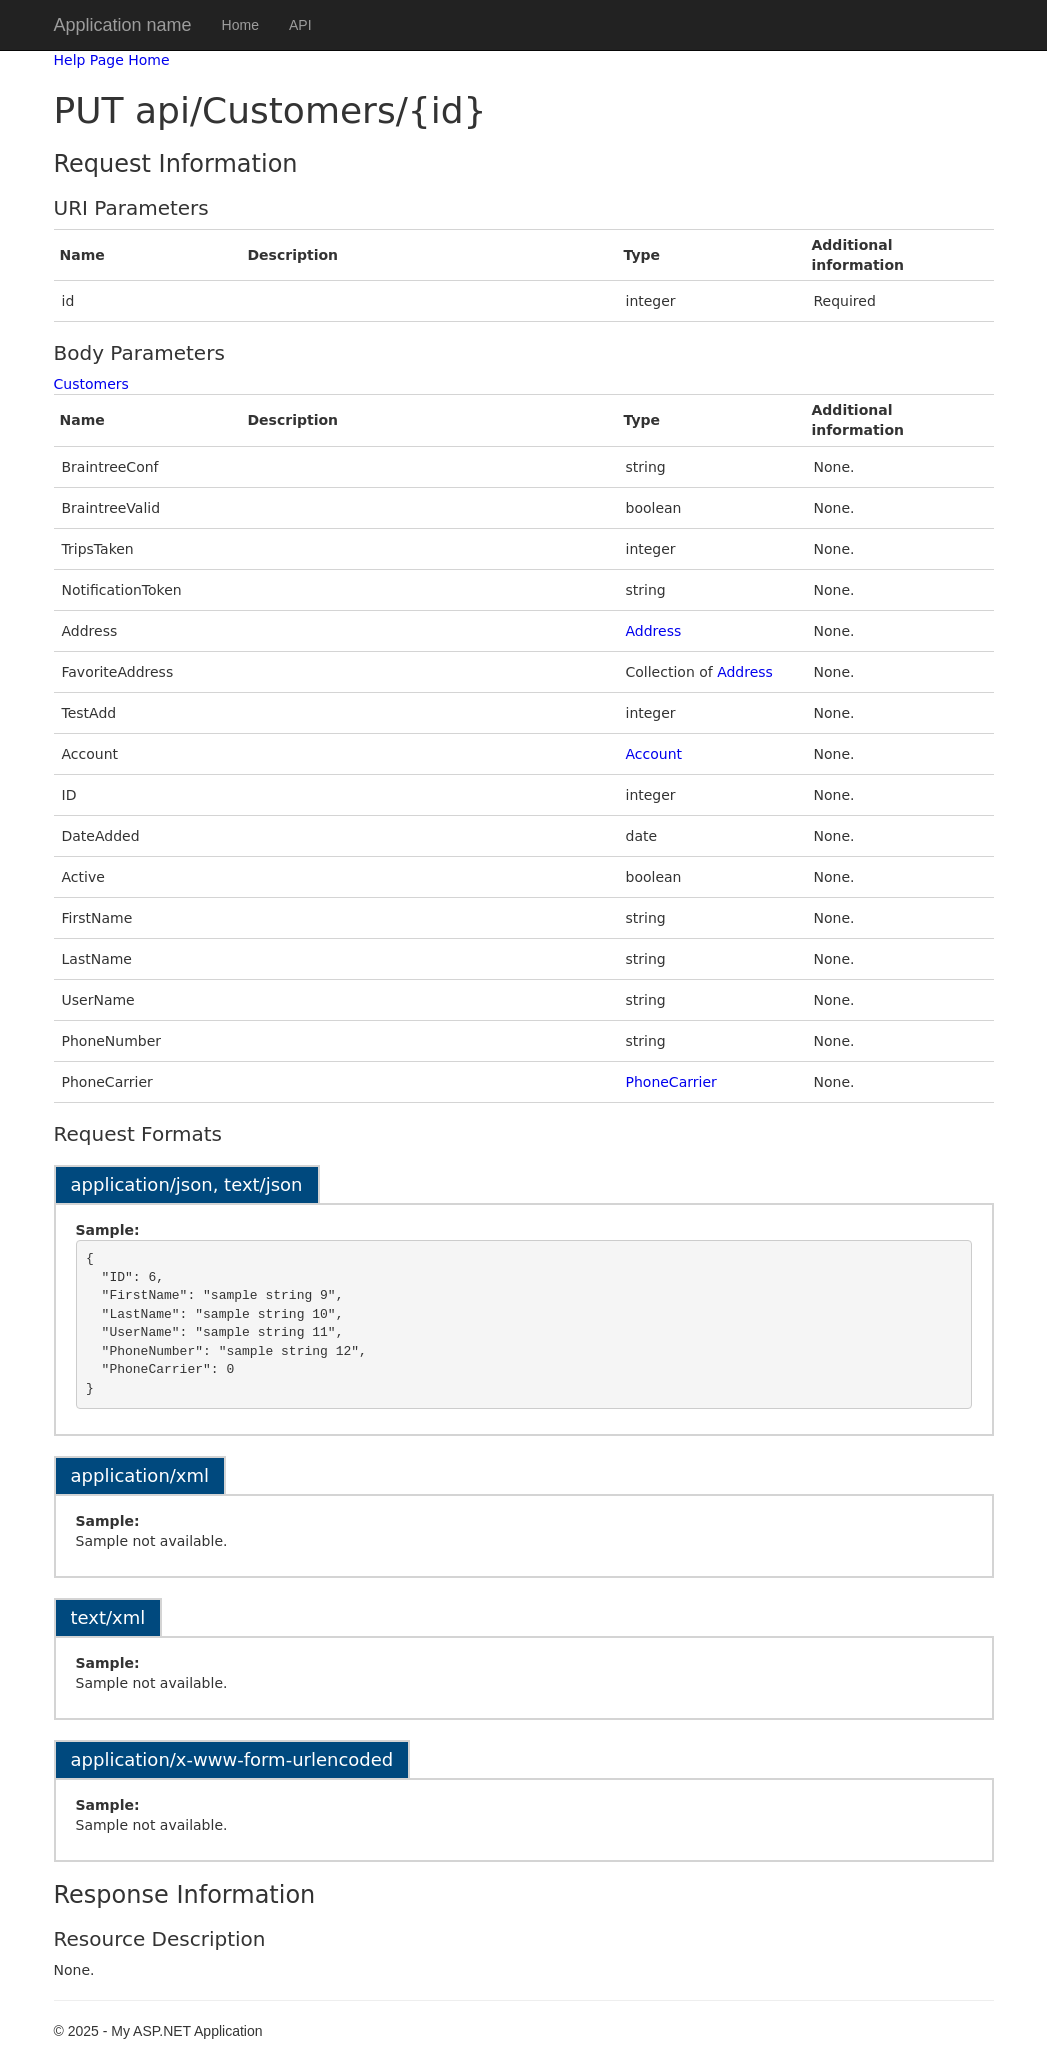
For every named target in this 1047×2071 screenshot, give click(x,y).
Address (654, 631)
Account (654, 754)
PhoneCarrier (671, 1082)
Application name (123, 25)
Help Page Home (112, 60)
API (300, 25)
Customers (91, 384)
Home (240, 25)
